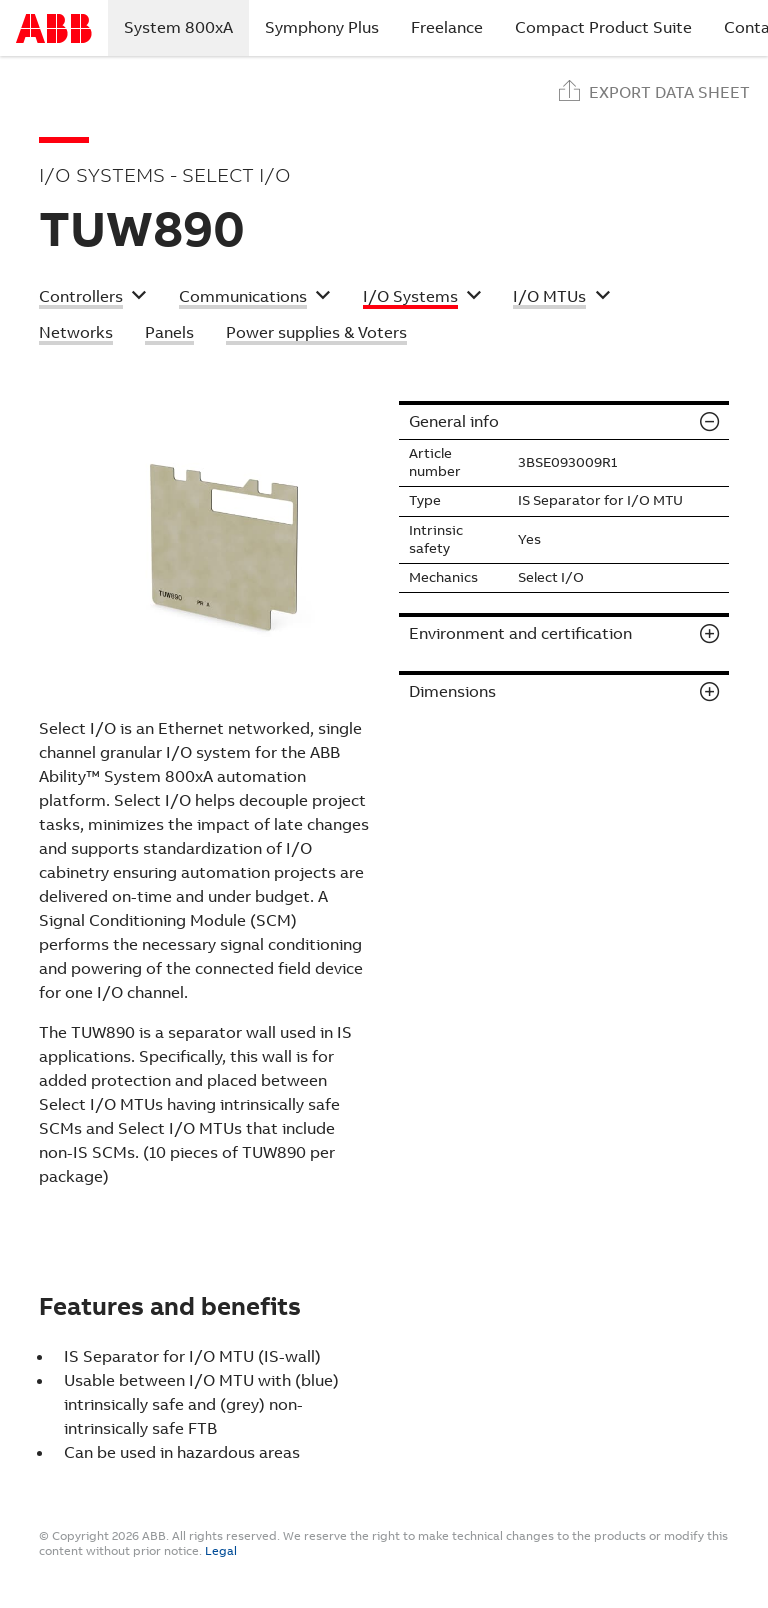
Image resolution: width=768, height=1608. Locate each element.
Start (54, 28)
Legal (221, 1551)
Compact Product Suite (603, 27)
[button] (93, 299)
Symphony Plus (322, 27)
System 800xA (186, 27)
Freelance (447, 27)
